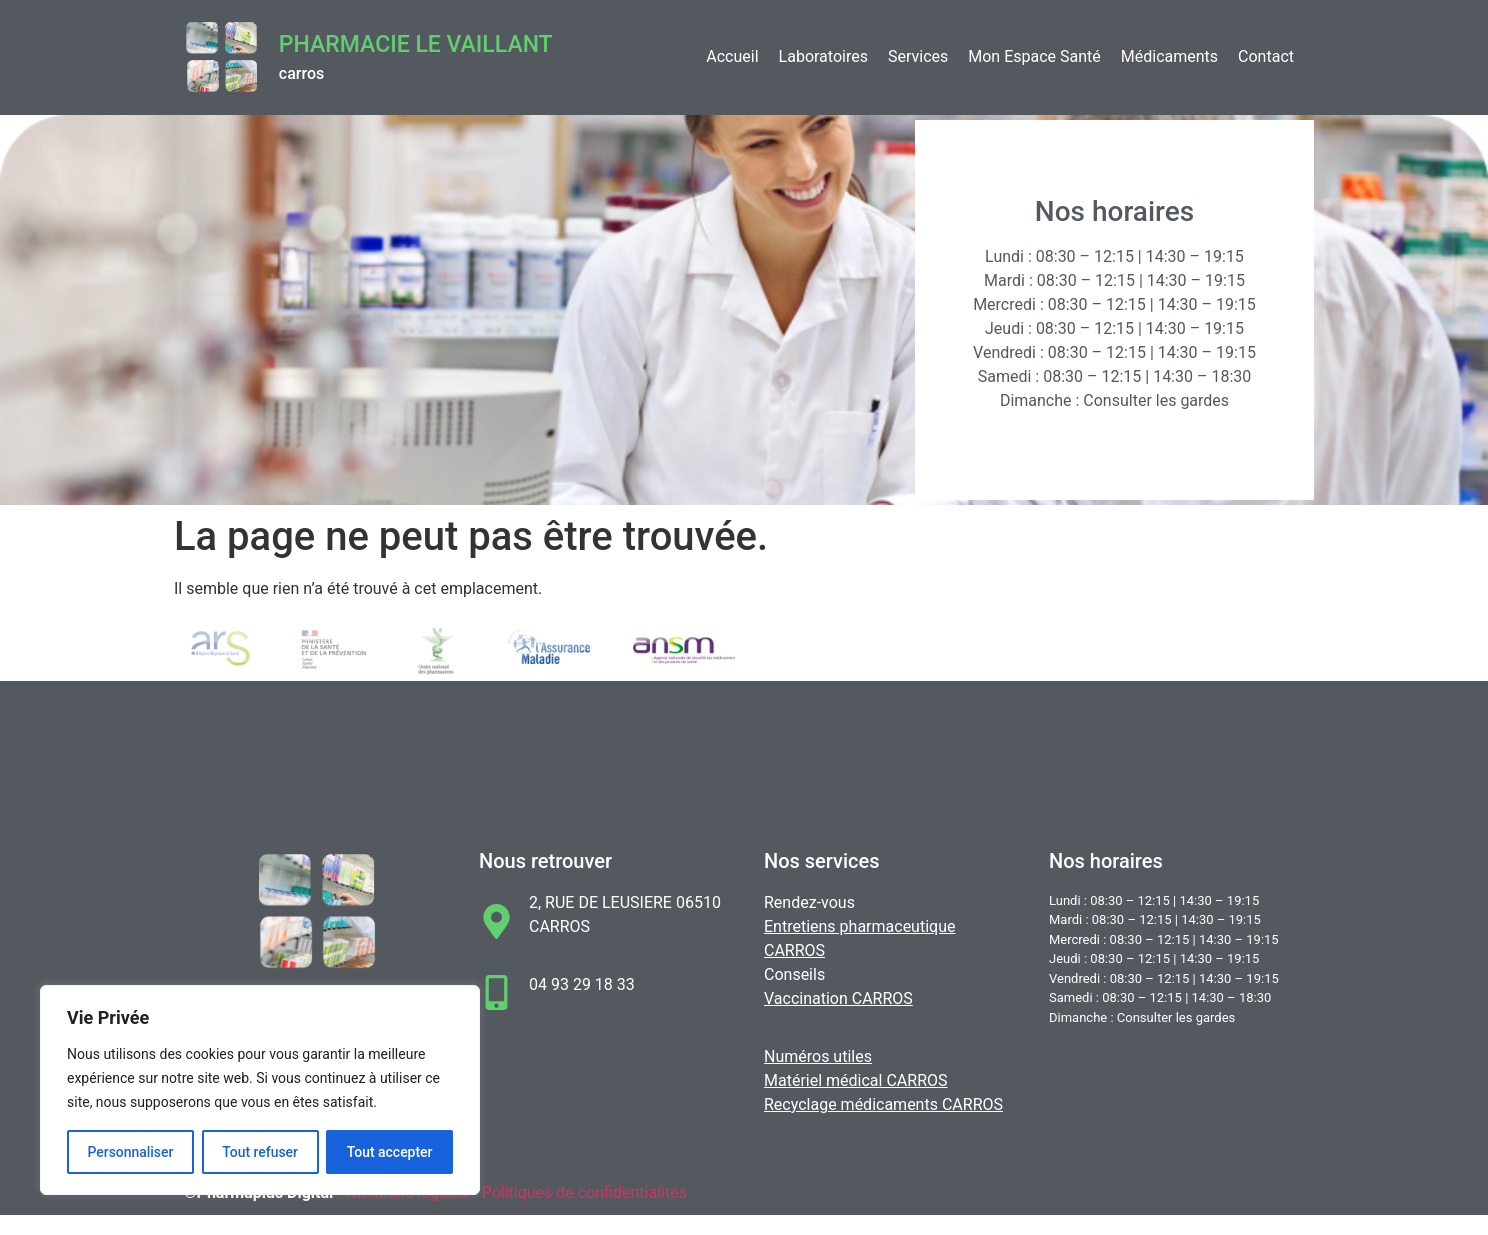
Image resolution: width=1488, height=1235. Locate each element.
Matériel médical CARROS (856, 1080)
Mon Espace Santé (1034, 56)
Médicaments (1169, 56)
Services (918, 56)
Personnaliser (130, 1152)
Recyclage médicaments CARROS (883, 1104)
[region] (260, 1090)
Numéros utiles (818, 1056)
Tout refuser (260, 1152)
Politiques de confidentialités (584, 1192)
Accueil (732, 56)
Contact (1266, 56)
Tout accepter (390, 1152)
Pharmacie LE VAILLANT (416, 44)
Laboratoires (823, 56)
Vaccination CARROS (838, 998)
